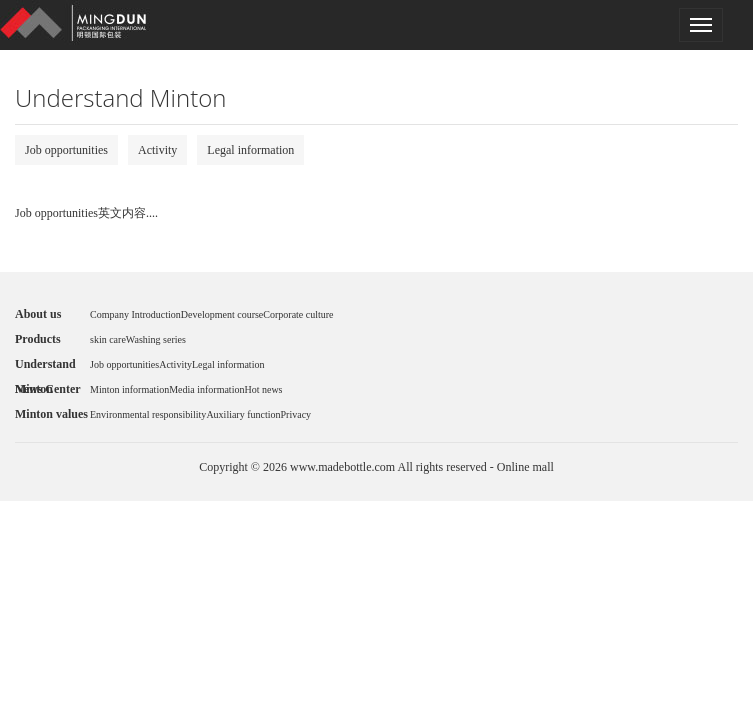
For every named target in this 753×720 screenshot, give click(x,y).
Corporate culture (298, 314)
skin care (108, 339)
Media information (206, 389)
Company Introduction (135, 314)
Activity (157, 150)
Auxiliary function (243, 414)
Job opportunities (66, 150)
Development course (222, 314)
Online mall (525, 467)
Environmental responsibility (148, 414)
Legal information (250, 150)
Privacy (296, 414)
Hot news (263, 389)
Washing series (156, 339)
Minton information (129, 389)
